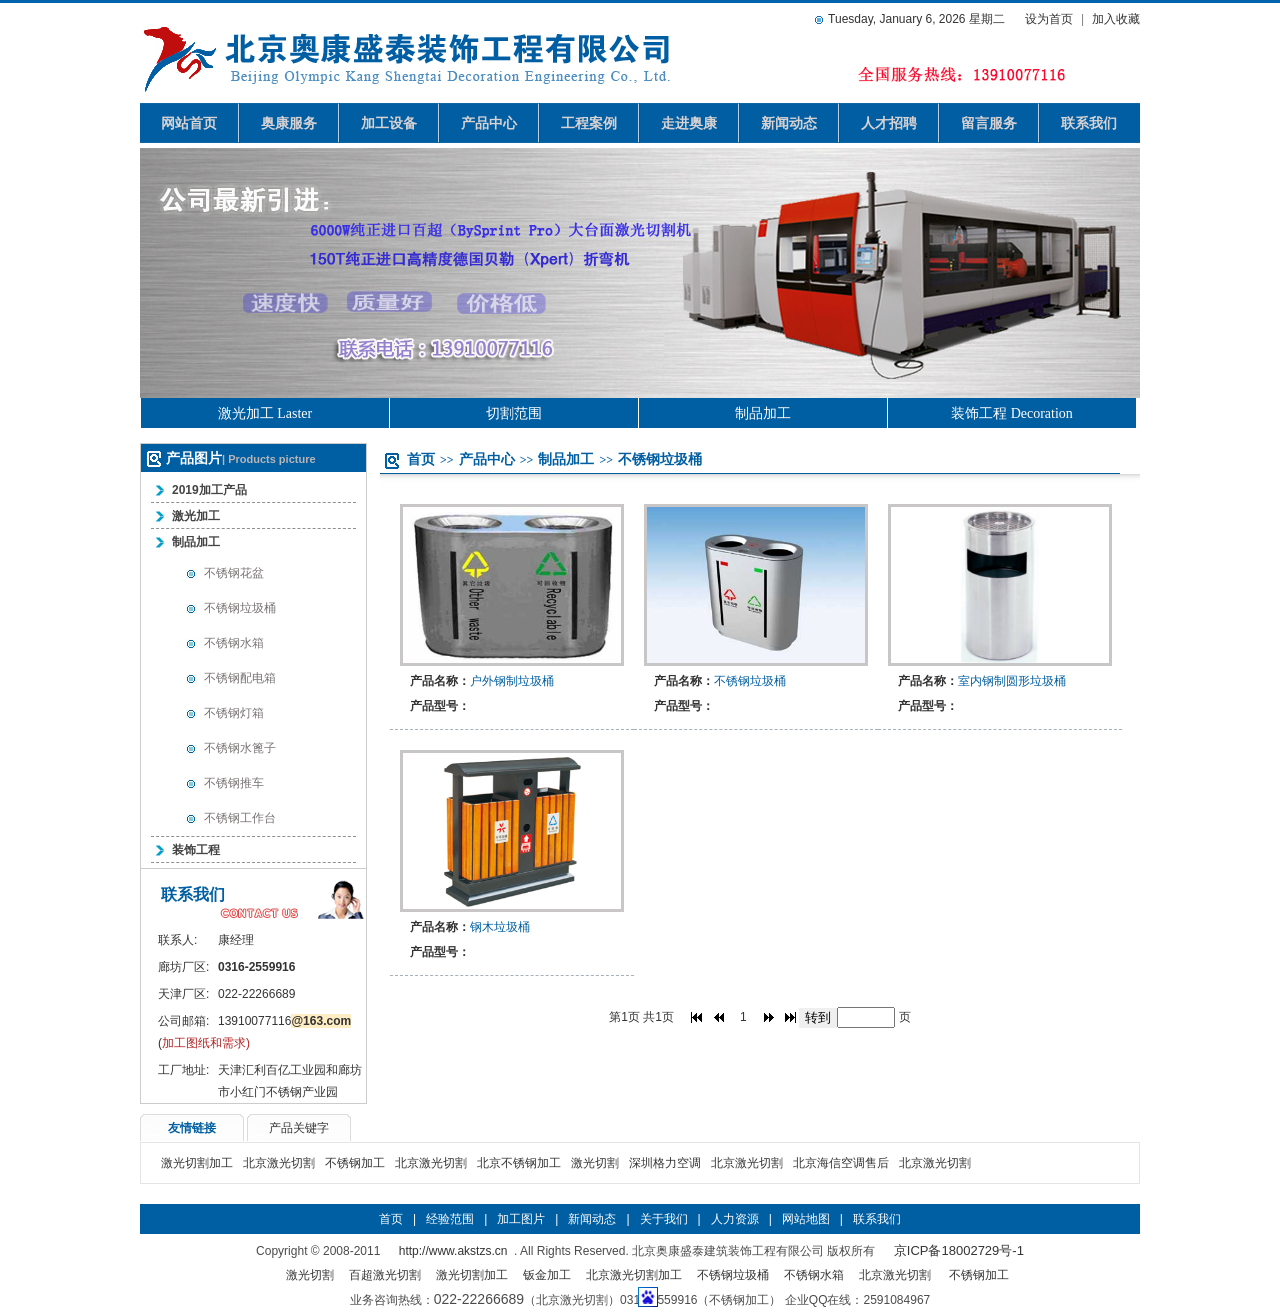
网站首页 (189, 123)
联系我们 (1089, 123)
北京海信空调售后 (841, 1163)
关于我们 (664, 1219)
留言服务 (989, 123)
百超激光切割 (385, 1275)
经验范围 (450, 1219)
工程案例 (589, 123)
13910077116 (254, 1021)
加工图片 (521, 1219)
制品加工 (763, 413)
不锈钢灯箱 (234, 713)
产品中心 (489, 123)
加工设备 (389, 123)
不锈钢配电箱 (240, 678)
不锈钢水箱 (234, 643)
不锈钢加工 (355, 1163)
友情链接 (192, 1128)
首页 (421, 459)
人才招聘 (889, 123)
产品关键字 (299, 1128)
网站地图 (806, 1219)
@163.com (321, 1021)
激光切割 (595, 1163)
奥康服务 (289, 123)
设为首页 (1049, 19)
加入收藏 (1116, 19)
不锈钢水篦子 (240, 748)
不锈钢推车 (234, 783)
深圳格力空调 (665, 1163)
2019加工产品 (209, 490)
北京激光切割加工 (634, 1275)
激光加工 (196, 516)
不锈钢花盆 (234, 573)
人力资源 (735, 1219)
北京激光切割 (279, 1163)
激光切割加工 (197, 1163)
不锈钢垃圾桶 (240, 608)
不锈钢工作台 (240, 818)
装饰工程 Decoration (1012, 413)
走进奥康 (689, 123)
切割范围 (514, 413)
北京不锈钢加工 (519, 1163)
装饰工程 (196, 850)
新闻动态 (789, 123)
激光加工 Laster (265, 413)
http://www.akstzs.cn (453, 1251)
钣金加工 (547, 1275)
